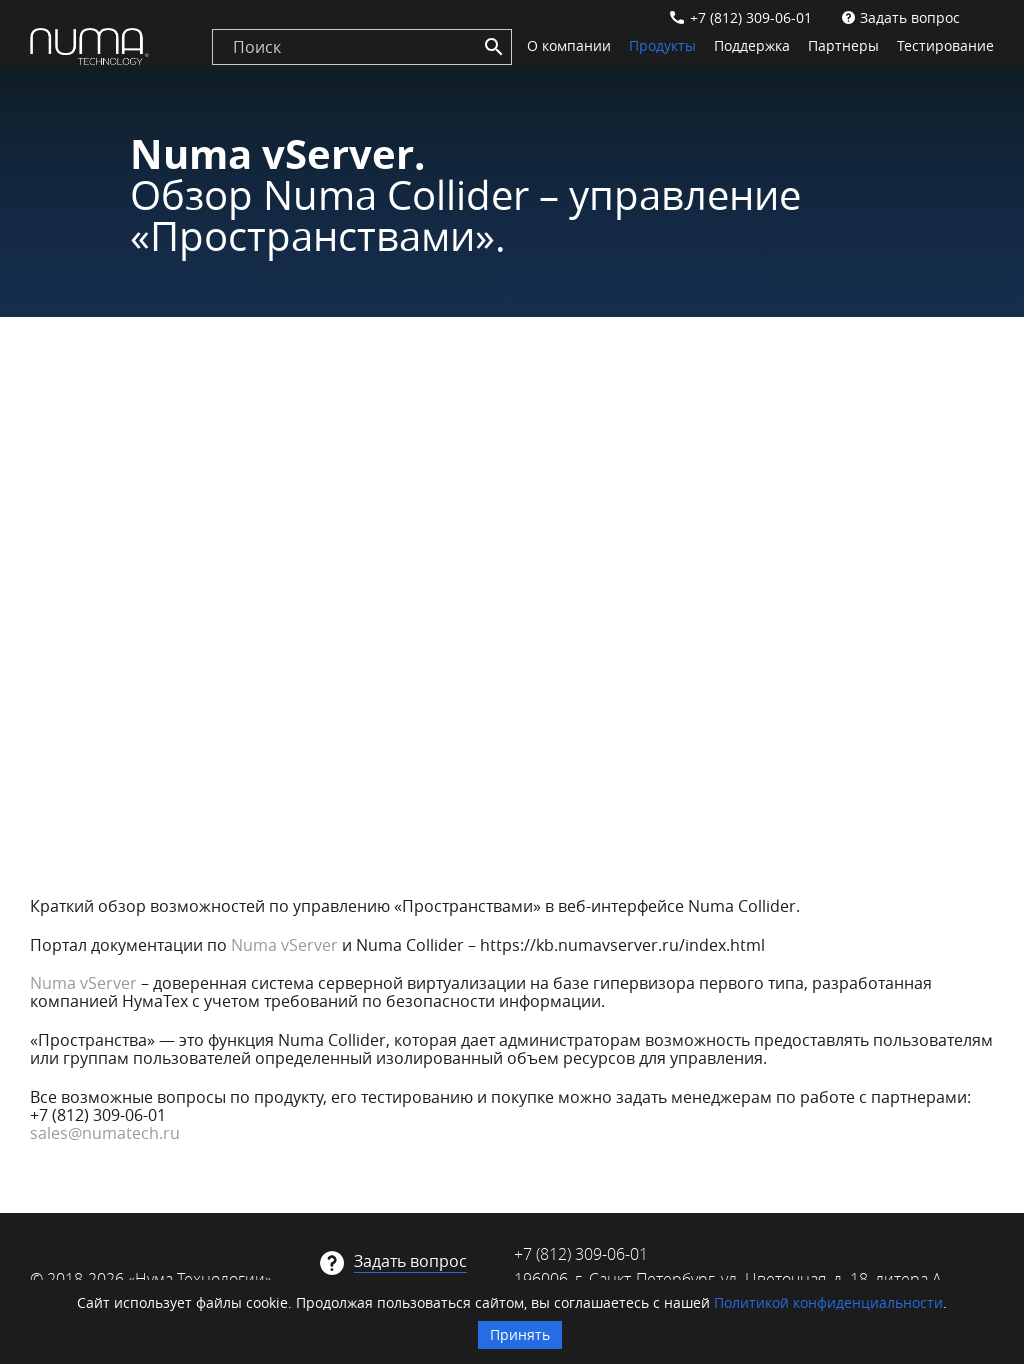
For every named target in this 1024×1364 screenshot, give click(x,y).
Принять (520, 1334)
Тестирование (945, 45)
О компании (569, 45)
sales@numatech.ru (105, 1133)
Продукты (662, 45)
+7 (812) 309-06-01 (751, 17)
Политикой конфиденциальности (828, 1302)
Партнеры (843, 45)
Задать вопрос (910, 17)
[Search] (494, 47)
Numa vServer (284, 945)
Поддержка (752, 45)
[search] (362, 47)
